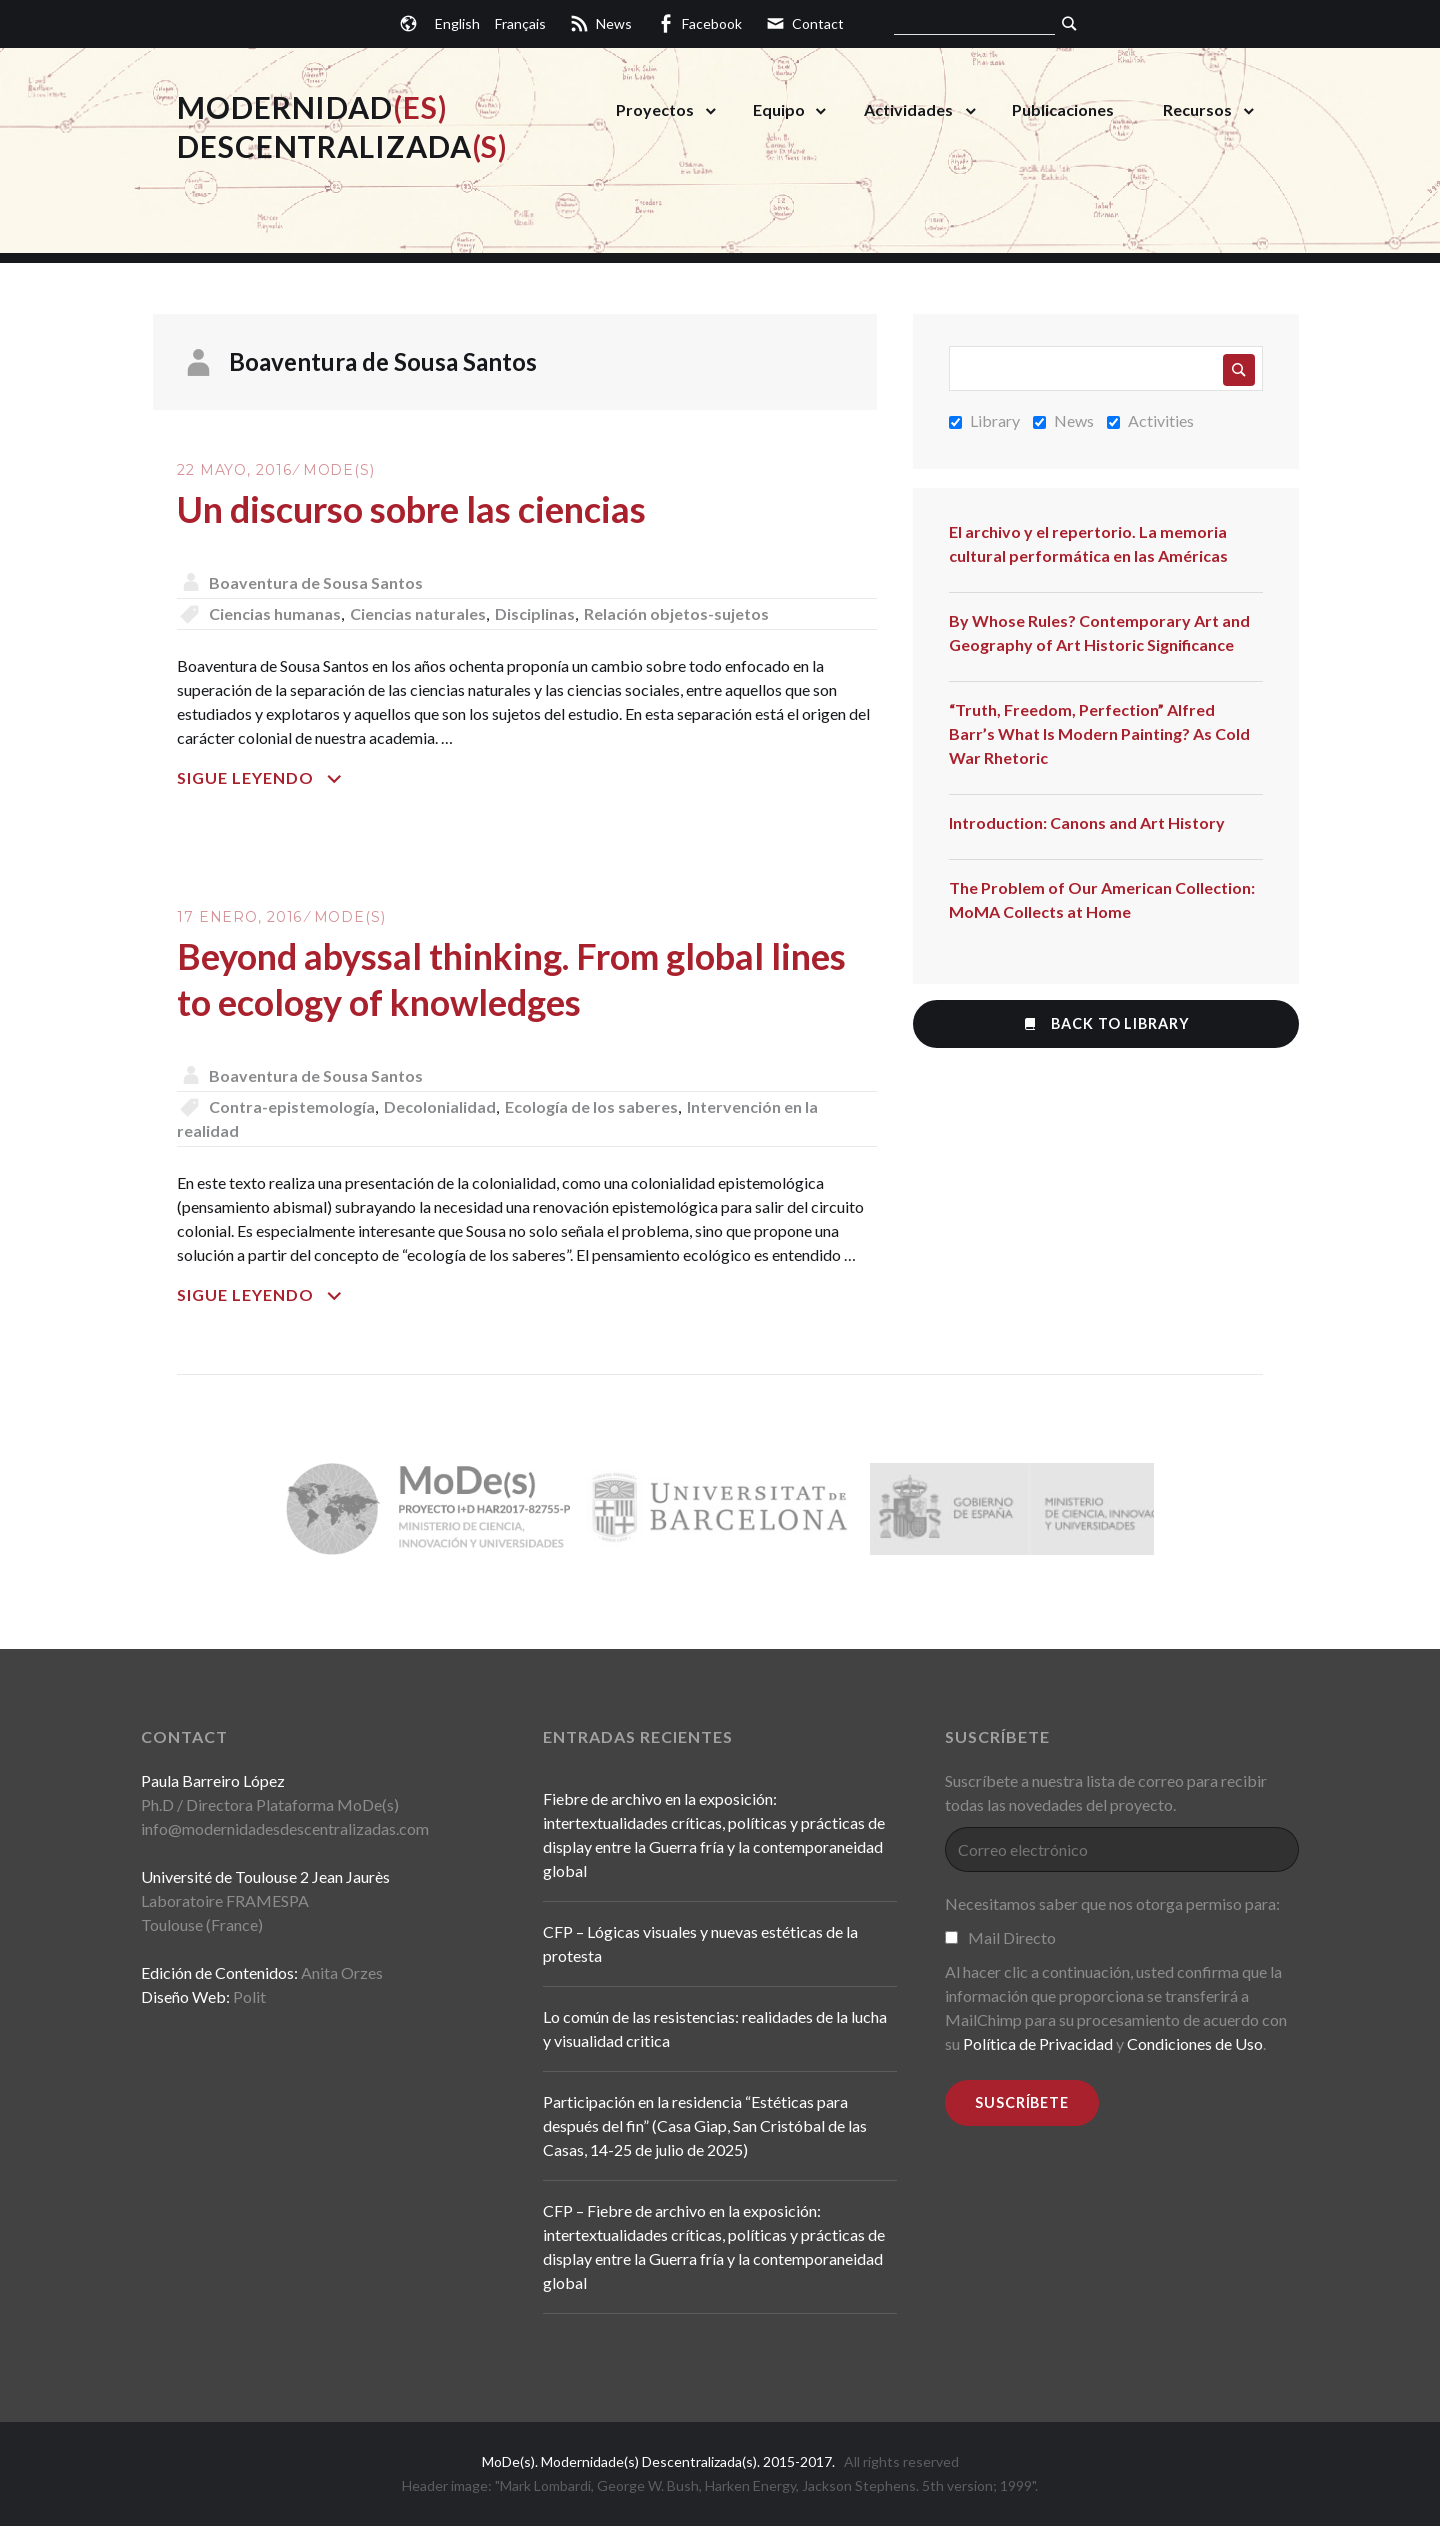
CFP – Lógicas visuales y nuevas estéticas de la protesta (700, 1943)
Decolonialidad (440, 1106)
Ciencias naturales (418, 613)
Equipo (779, 109)
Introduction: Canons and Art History (1087, 822)
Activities (1150, 420)
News (1063, 420)
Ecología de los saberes (591, 1106)
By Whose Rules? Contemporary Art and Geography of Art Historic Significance (1099, 632)
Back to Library (1105, 1023)
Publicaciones (1063, 109)
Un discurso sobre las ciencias (411, 509)
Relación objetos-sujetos (676, 613)
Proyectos (655, 109)
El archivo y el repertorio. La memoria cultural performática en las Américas (1088, 543)
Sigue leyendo (291, 778)
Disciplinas (535, 613)
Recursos (1197, 109)
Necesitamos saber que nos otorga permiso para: (1112, 1903)
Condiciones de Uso (1195, 2043)
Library (984, 420)
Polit (249, 1996)
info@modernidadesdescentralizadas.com (285, 1828)
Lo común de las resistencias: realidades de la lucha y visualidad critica (715, 2028)
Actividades (908, 109)
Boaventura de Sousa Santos (316, 582)
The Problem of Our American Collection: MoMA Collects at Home (1102, 899)
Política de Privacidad (1038, 2043)
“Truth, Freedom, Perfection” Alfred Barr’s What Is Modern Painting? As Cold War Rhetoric (1099, 733)
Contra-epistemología (292, 1106)
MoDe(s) (339, 470)
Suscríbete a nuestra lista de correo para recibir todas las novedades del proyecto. (1106, 1792)
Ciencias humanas (275, 613)
